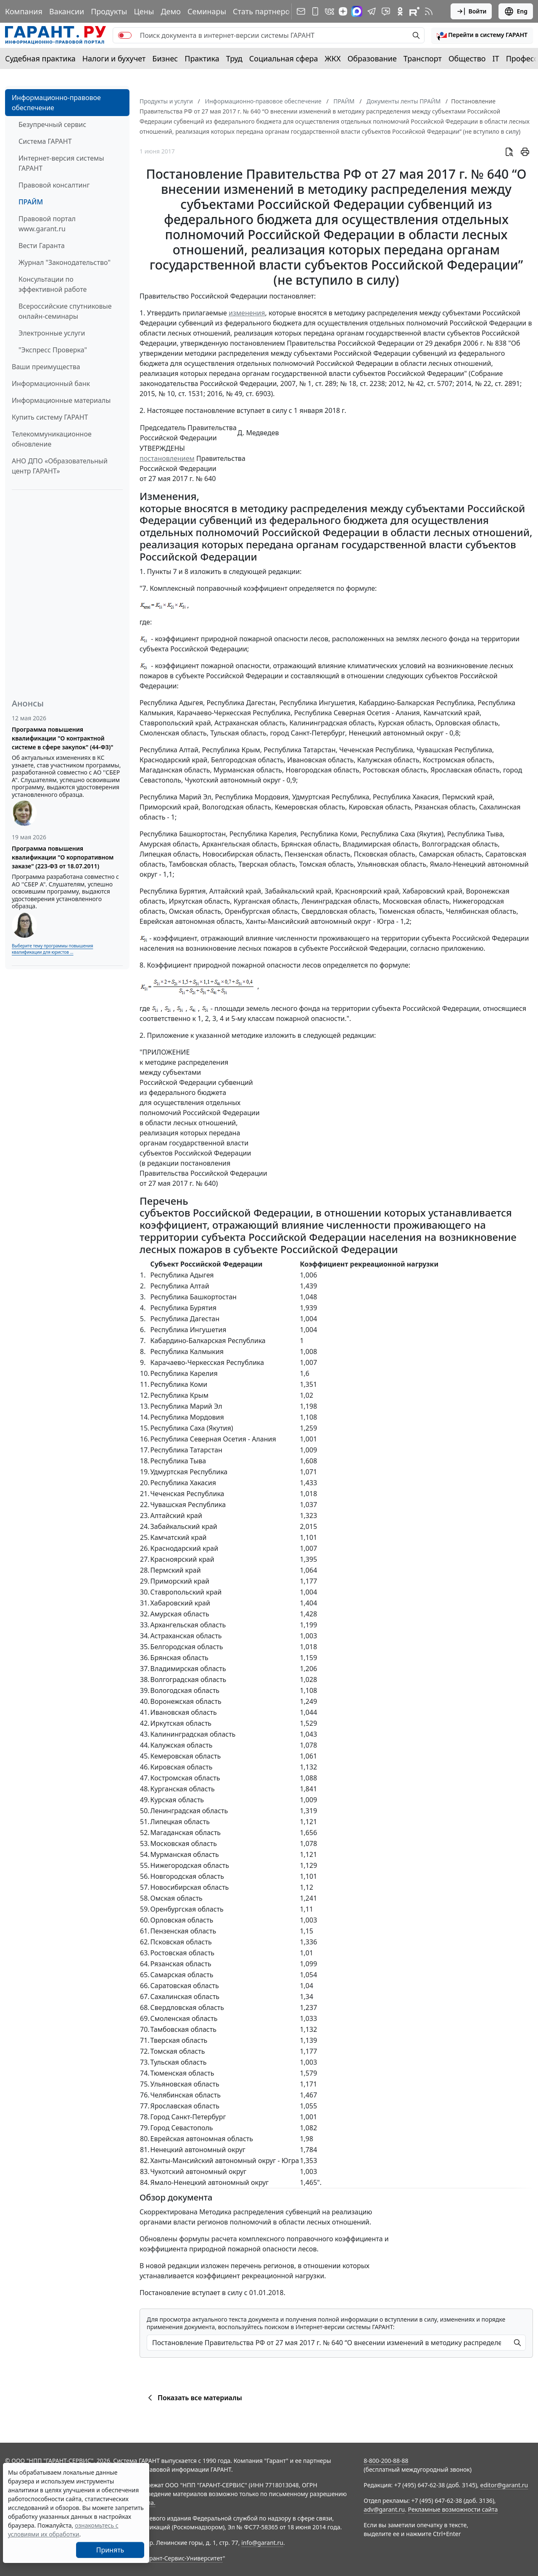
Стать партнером (264, 11)
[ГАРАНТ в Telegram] (372, 11)
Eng (515, 11)
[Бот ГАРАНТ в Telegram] (386, 11)
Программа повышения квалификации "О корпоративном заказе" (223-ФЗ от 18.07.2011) (62, 857)
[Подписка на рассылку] (301, 11)
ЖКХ (333, 58)
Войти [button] (471, 11)
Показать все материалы (193, 2398)
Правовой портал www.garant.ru (47, 223)
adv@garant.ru (384, 2509)
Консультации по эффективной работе (52, 284)
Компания (23, 11)
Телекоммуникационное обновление (52, 439)
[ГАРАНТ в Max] (356, 11)
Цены (144, 11)
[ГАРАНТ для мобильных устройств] (315, 11)
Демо (171, 11)
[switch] (125, 35)
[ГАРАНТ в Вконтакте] (329, 11)
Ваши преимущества (46, 366)
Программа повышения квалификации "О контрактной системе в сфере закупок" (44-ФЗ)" (62, 738)
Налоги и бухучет (114, 58)
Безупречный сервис (52, 124)
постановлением (167, 458)
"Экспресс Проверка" (52, 349)
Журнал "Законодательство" (64, 262)
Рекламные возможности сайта (453, 2509)
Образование (372, 58)
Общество (467, 58)
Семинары (206, 11)
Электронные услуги (51, 333)
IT (496, 58)
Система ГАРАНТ (45, 141)
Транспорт (423, 58)
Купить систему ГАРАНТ (50, 417)
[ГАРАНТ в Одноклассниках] (400, 11)
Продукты (109, 11)
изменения (247, 312)
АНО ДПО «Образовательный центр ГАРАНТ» (60, 466)
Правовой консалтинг (54, 185)
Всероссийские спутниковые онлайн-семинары (65, 311)
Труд (234, 58)
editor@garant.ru (504, 2485)
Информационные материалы (61, 400)
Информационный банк (51, 383)
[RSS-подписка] (429, 11)
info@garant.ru (262, 2543)
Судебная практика (40, 58)
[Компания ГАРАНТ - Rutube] (414, 11)
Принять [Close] (110, 2550)
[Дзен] (343, 11)
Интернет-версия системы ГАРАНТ (61, 163)
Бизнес (165, 58)
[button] (482, 35)
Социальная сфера (283, 58)
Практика (202, 58)
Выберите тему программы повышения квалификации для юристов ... (52, 949)
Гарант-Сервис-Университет (183, 2558)
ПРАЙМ (30, 201)
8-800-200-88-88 (386, 2461)
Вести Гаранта (41, 245)
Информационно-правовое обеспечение (56, 102)
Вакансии (66, 11)
